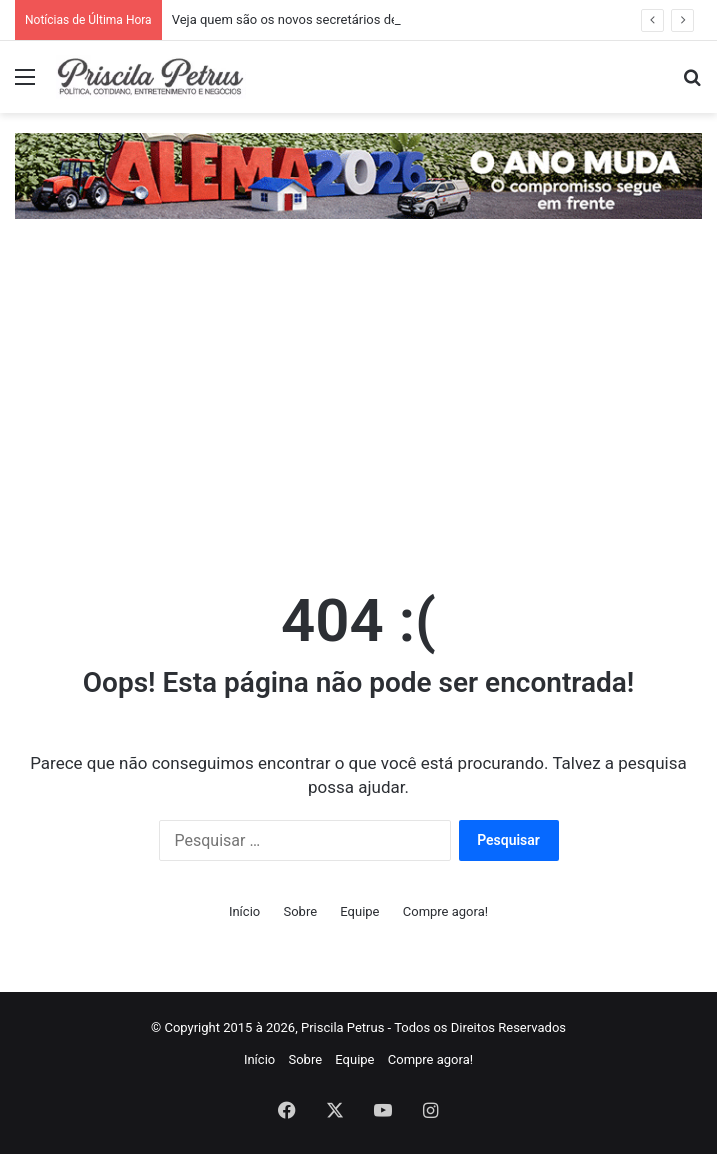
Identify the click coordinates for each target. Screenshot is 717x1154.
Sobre (300, 911)
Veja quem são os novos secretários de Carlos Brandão (331, 19)
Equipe (359, 911)
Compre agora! (445, 911)
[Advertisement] (358, 409)
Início (244, 911)
